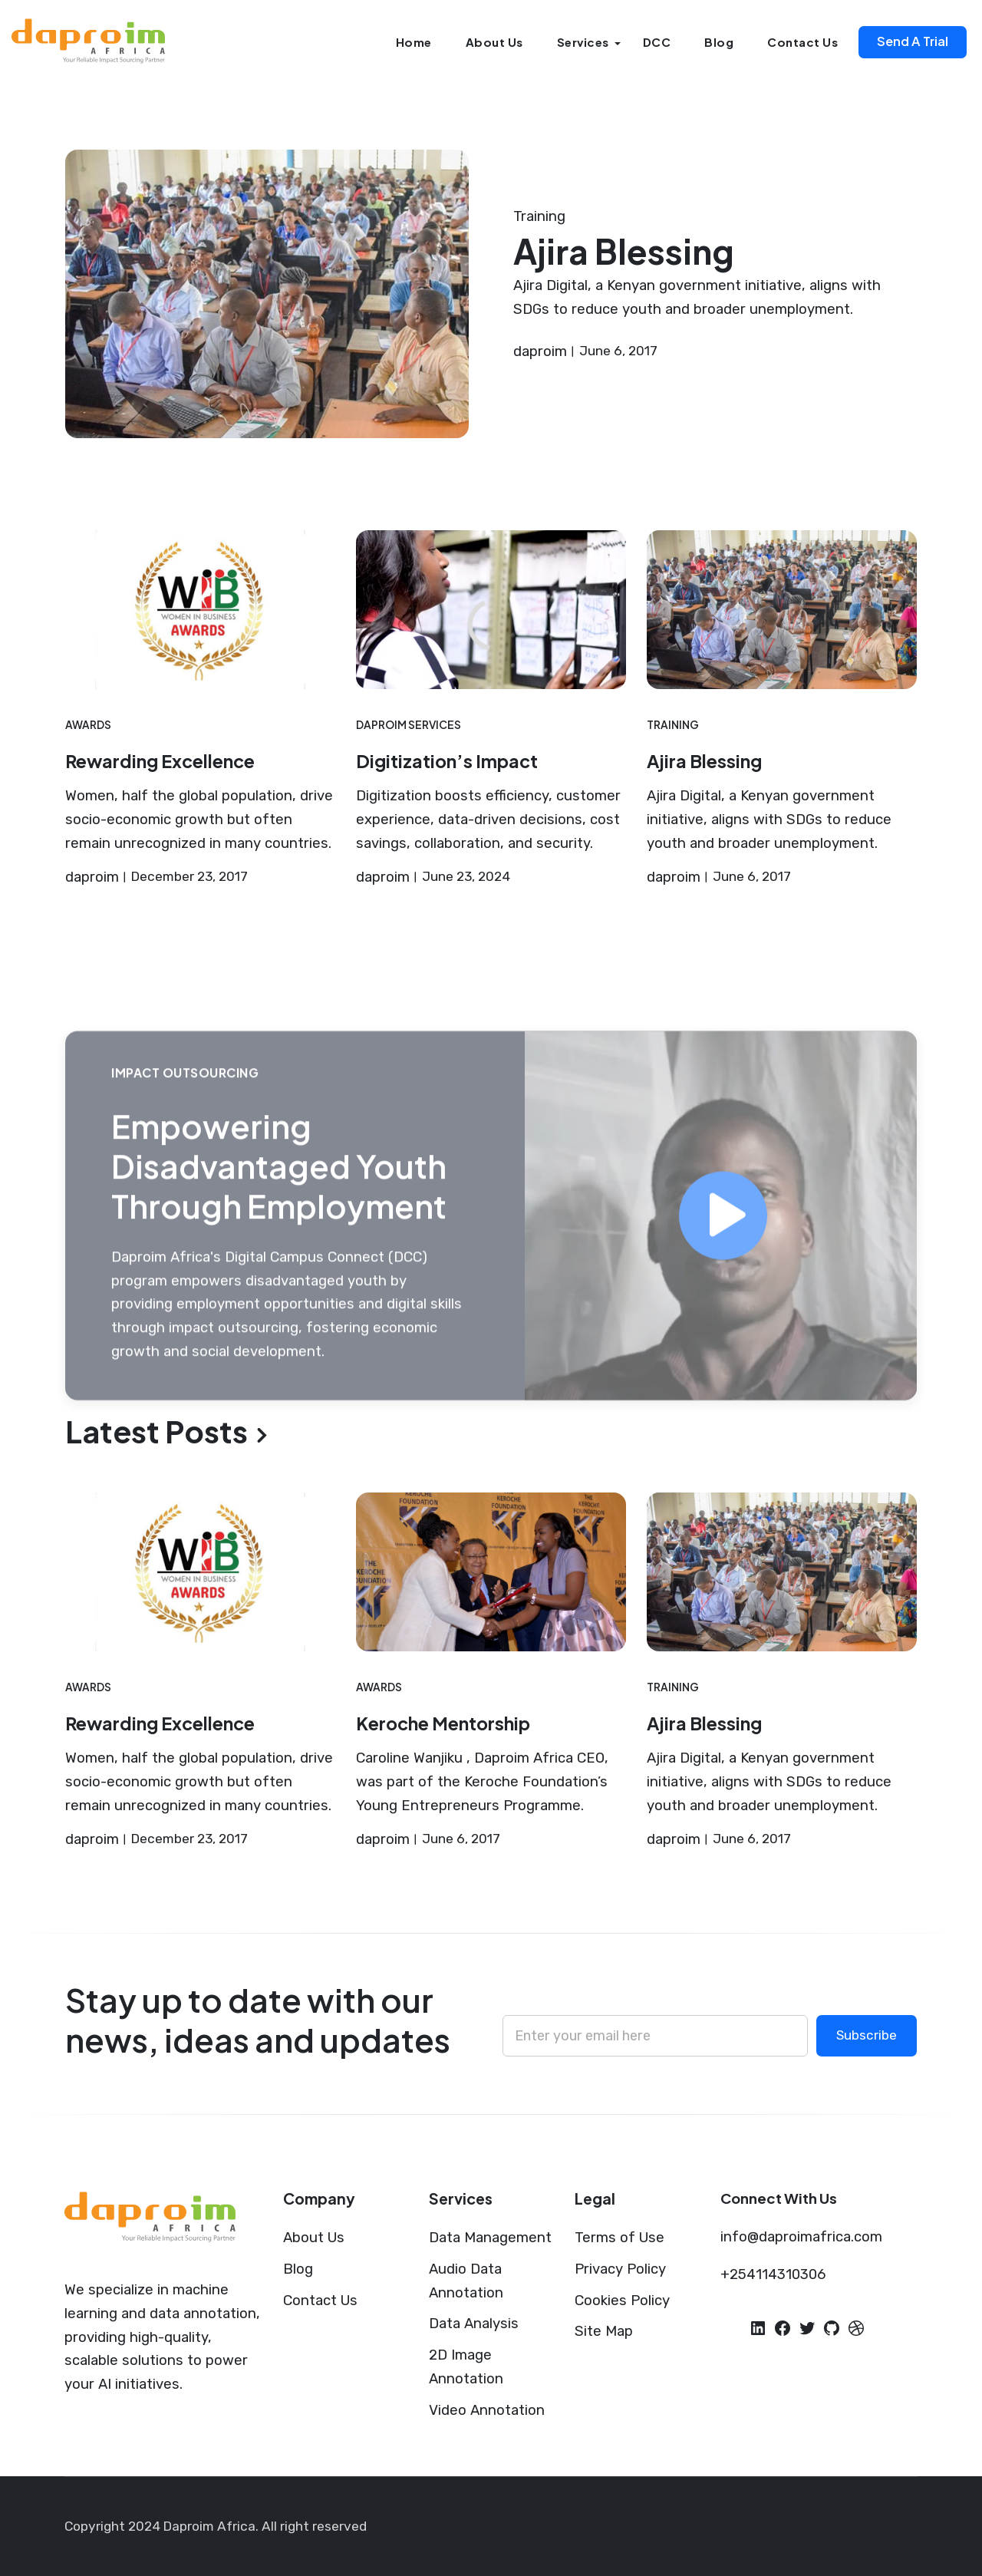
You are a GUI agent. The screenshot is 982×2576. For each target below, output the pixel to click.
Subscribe (866, 2035)
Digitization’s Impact (447, 761)
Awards (88, 724)
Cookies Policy (622, 2300)
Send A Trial (912, 41)
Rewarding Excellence (160, 761)
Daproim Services (408, 724)
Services (583, 42)
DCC (657, 42)
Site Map (604, 2331)
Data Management (490, 2237)
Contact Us (802, 42)
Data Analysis (474, 2323)
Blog (718, 42)
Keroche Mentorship (443, 1723)
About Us (494, 42)
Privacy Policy (620, 2269)
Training (539, 216)
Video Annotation (487, 2410)
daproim (540, 351)
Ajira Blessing (623, 250)
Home (414, 42)
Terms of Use (619, 2237)
